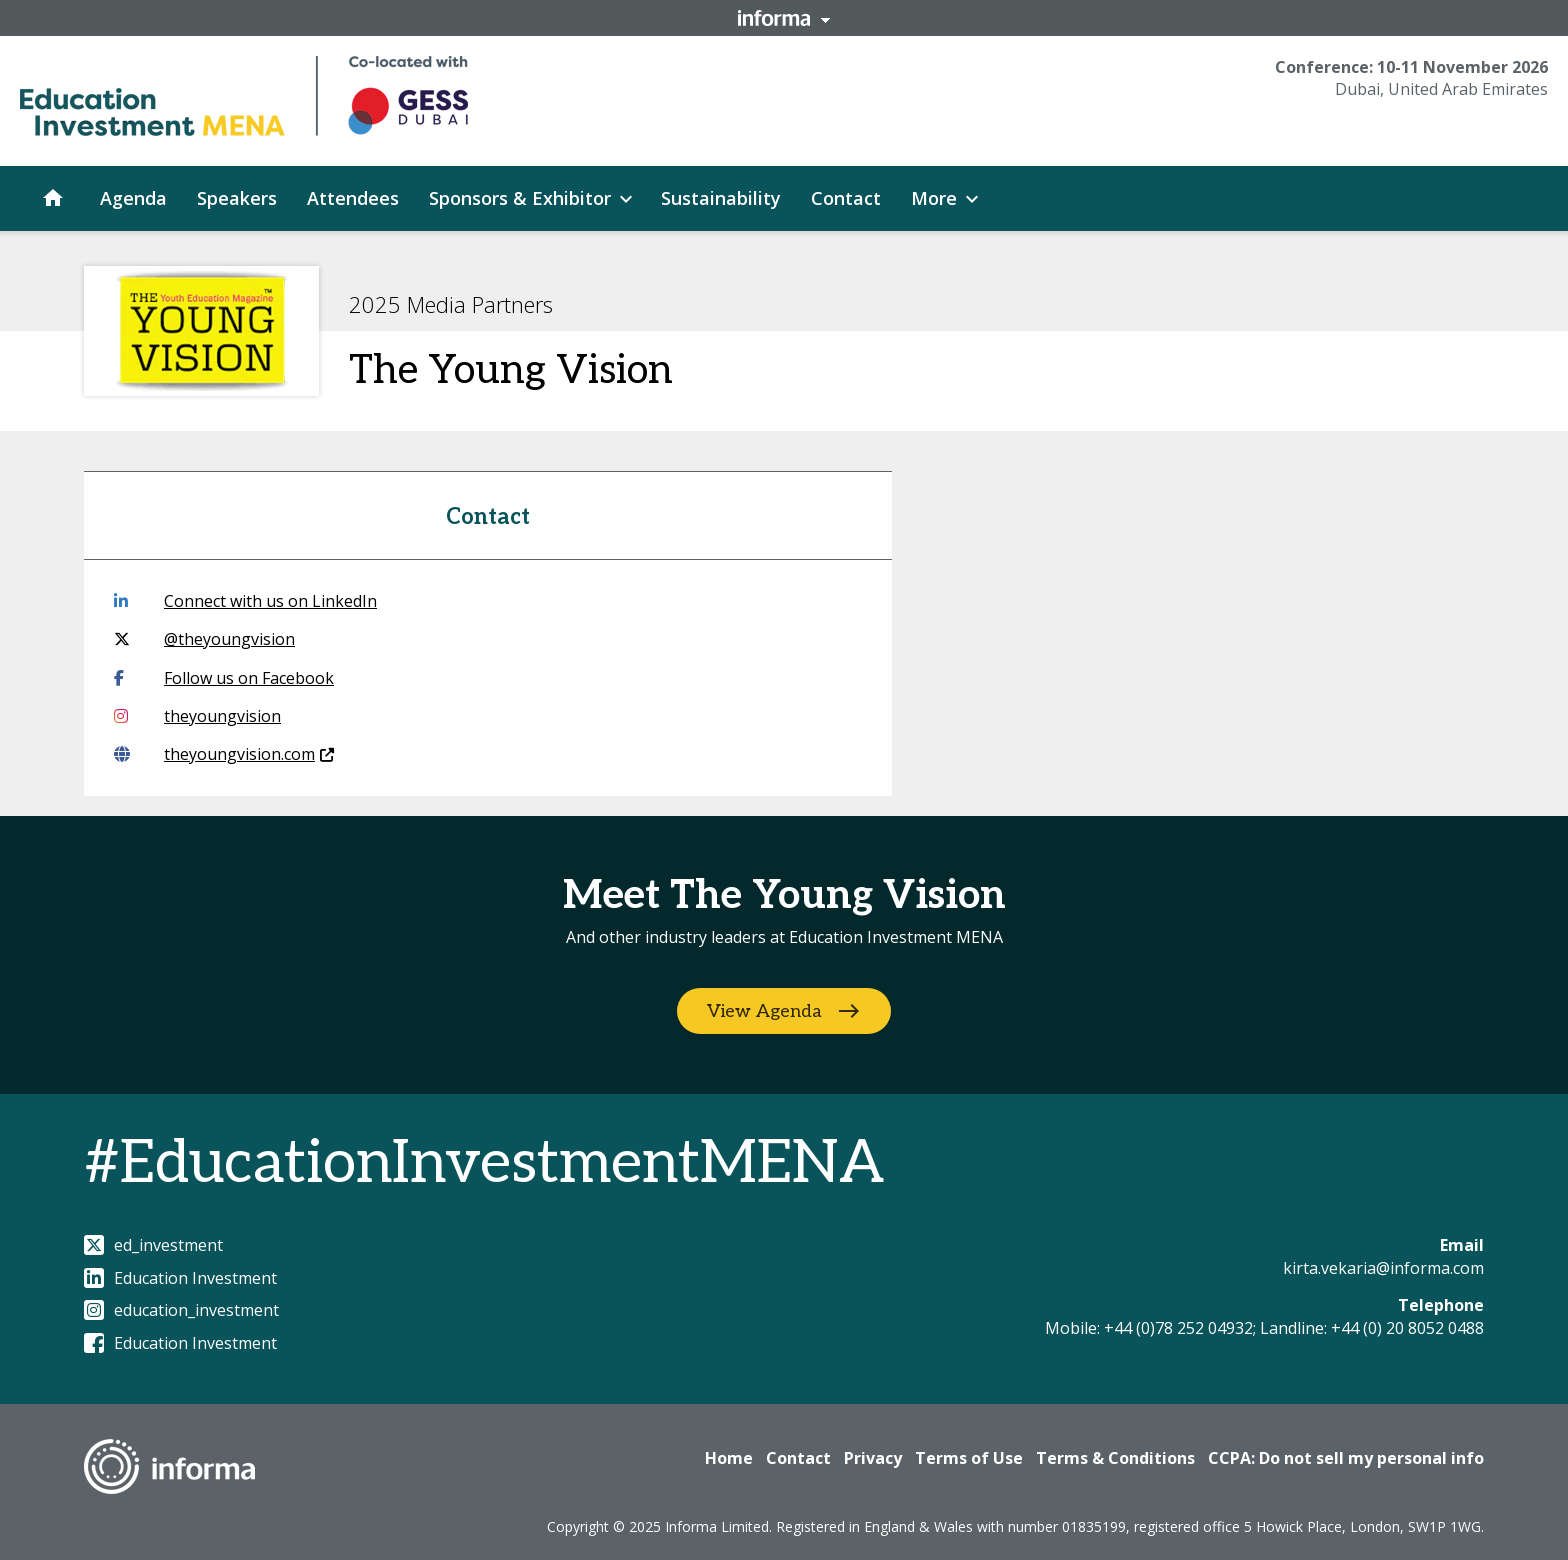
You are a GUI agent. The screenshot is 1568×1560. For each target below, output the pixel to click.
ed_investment (153, 1245)
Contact (798, 1458)
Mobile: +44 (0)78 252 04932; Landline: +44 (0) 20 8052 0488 (1264, 1328)
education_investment (181, 1310)
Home (729, 1458)
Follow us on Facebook (224, 678)
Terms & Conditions (1115, 1458)
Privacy (873, 1458)
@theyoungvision (204, 639)
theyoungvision (197, 716)
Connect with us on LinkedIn (245, 601)
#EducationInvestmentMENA (484, 1164)
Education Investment (180, 1278)
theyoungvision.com (224, 754)
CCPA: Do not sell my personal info (1346, 1458)
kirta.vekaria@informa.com (1383, 1268)
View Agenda (764, 1011)
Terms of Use (969, 1458)
